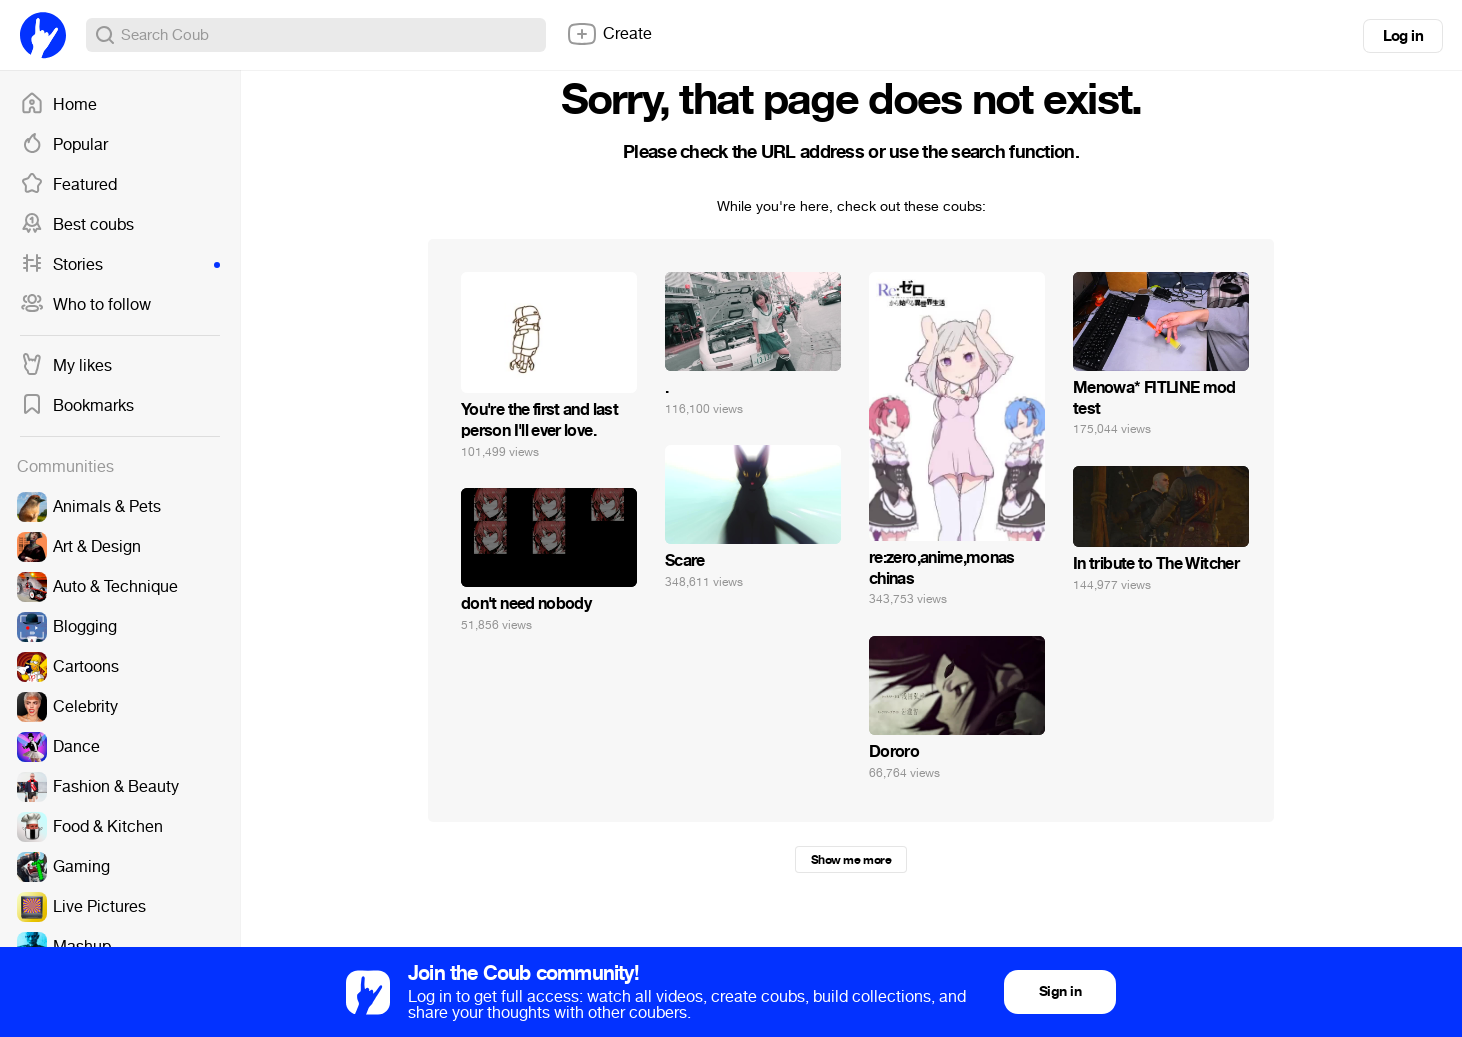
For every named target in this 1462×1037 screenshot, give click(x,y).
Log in (1403, 36)
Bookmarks (77, 406)
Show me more (851, 860)
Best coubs (77, 225)
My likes (66, 366)
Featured (68, 185)
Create (609, 34)
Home (58, 105)
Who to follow (85, 305)
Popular (64, 145)
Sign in (1060, 991)
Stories (120, 265)
